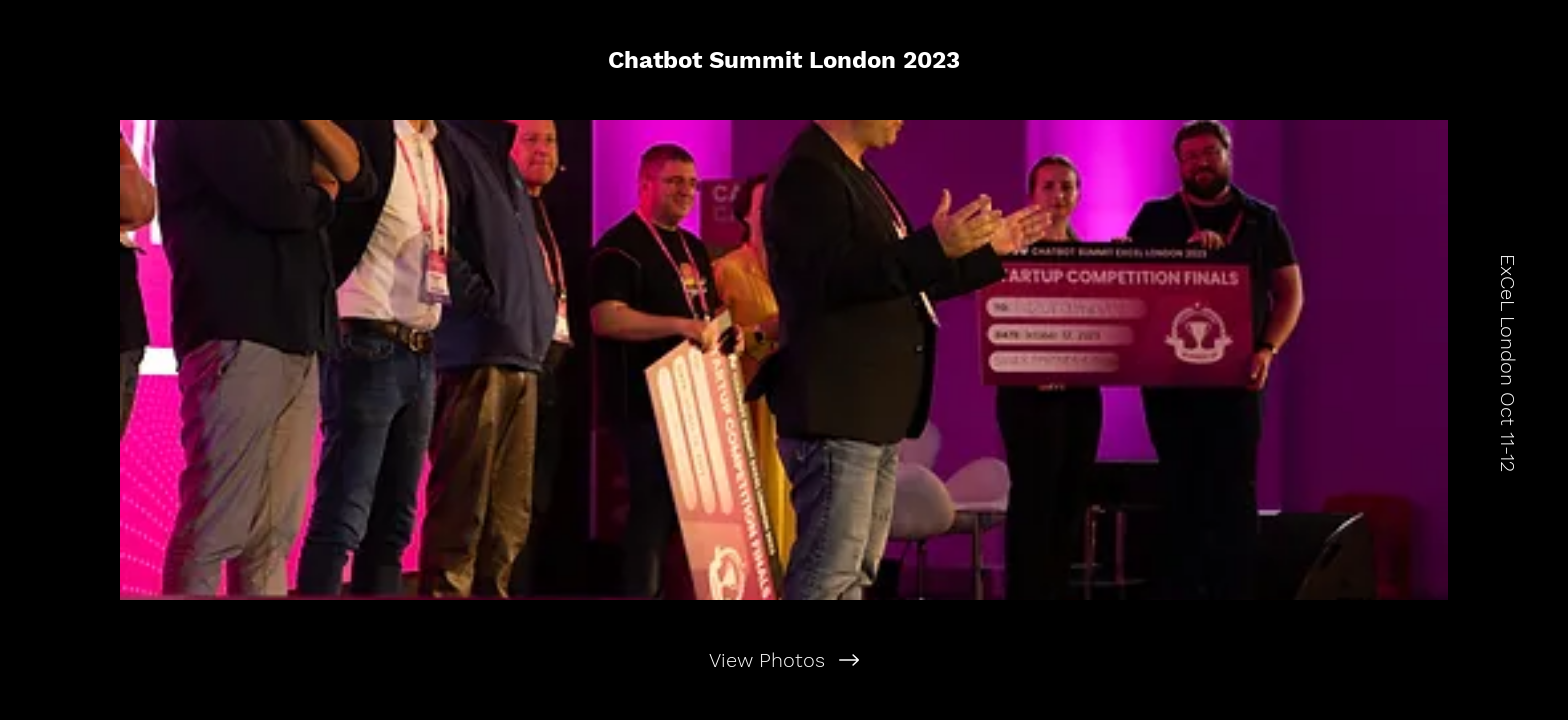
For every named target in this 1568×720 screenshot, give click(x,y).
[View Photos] (783, 660)
